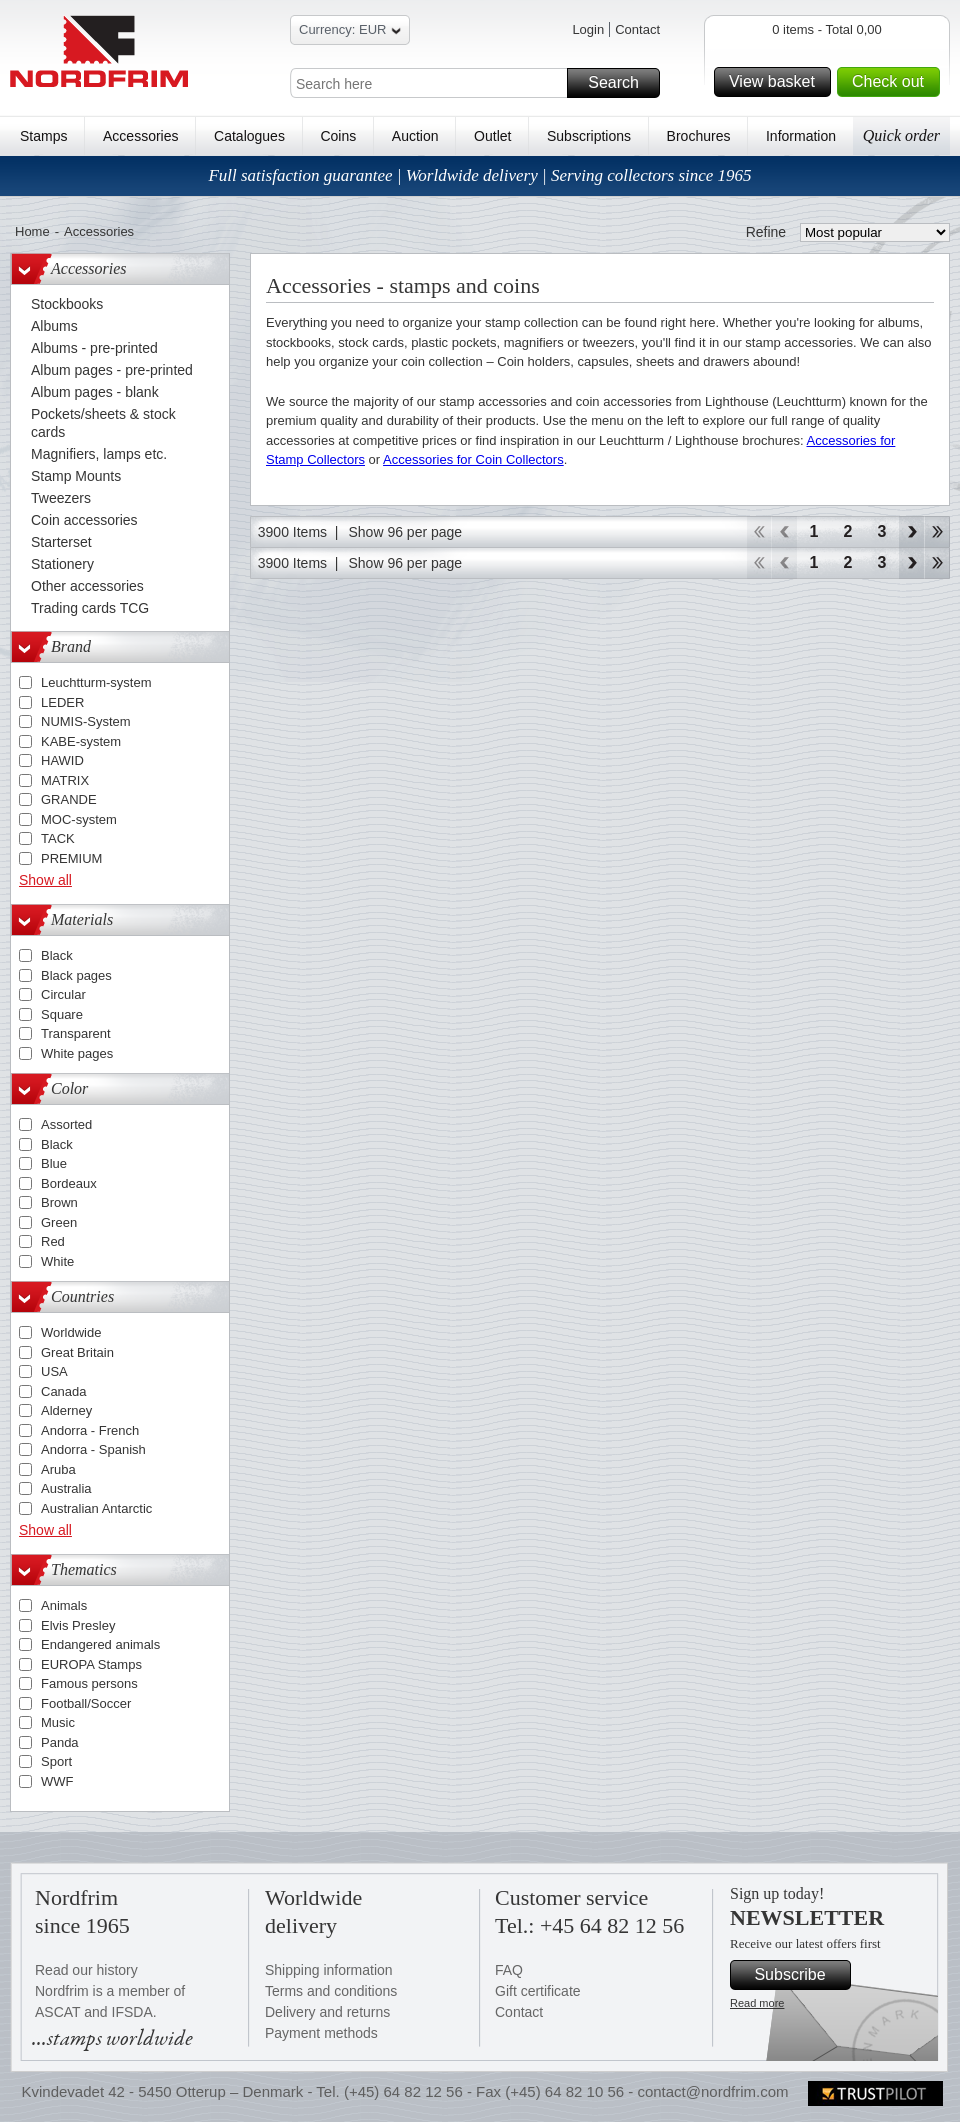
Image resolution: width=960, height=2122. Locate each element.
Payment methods (321, 2033)
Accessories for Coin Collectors (473, 459)
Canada (64, 1391)
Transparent (76, 1033)
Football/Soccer (86, 1703)
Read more (757, 2003)
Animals (64, 1605)
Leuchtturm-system (96, 682)
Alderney (66, 1410)
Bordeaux (69, 1183)
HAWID (62, 760)
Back (784, 532)
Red (53, 1241)
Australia (66, 1488)
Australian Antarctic (96, 1508)
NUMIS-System (86, 721)
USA (54, 1371)
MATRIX (65, 780)
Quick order (901, 135)
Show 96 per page (405, 532)
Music (58, 1722)
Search (621, 83)
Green (59, 1222)
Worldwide (71, 1332)
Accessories (140, 136)
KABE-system (81, 741)
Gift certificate (538, 1991)
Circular (63, 994)
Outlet (492, 136)
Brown (59, 1202)
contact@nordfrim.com (712, 2091)
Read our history (86, 1970)
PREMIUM (71, 858)
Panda (60, 1742)
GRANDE (69, 799)
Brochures (699, 136)
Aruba (58, 1469)
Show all (45, 880)
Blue (54, 1163)
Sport (56, 1761)
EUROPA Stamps (91, 1664)
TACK (58, 838)
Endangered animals (100, 1644)
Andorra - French (90, 1430)
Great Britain (77, 1352)
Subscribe (799, 1975)
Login (588, 29)
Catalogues (249, 136)
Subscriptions (589, 136)
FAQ (509, 1970)
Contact (637, 29)
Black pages (76, 975)
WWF (57, 1781)
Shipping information (329, 1970)
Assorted (66, 1124)
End (937, 532)
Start (758, 532)
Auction (415, 136)
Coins (338, 136)
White (57, 1261)
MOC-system (79, 819)
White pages (77, 1053)
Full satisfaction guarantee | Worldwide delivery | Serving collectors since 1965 (479, 175)
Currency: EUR (350, 32)
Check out (893, 82)
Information (801, 136)
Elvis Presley (78, 1625)
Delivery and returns (327, 2012)
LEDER (62, 702)
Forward (911, 532)
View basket (777, 82)
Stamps (43, 136)
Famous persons (89, 1683)
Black (57, 955)
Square (62, 1014)
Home (32, 231)
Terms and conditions (331, 1991)
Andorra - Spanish (93, 1449)
